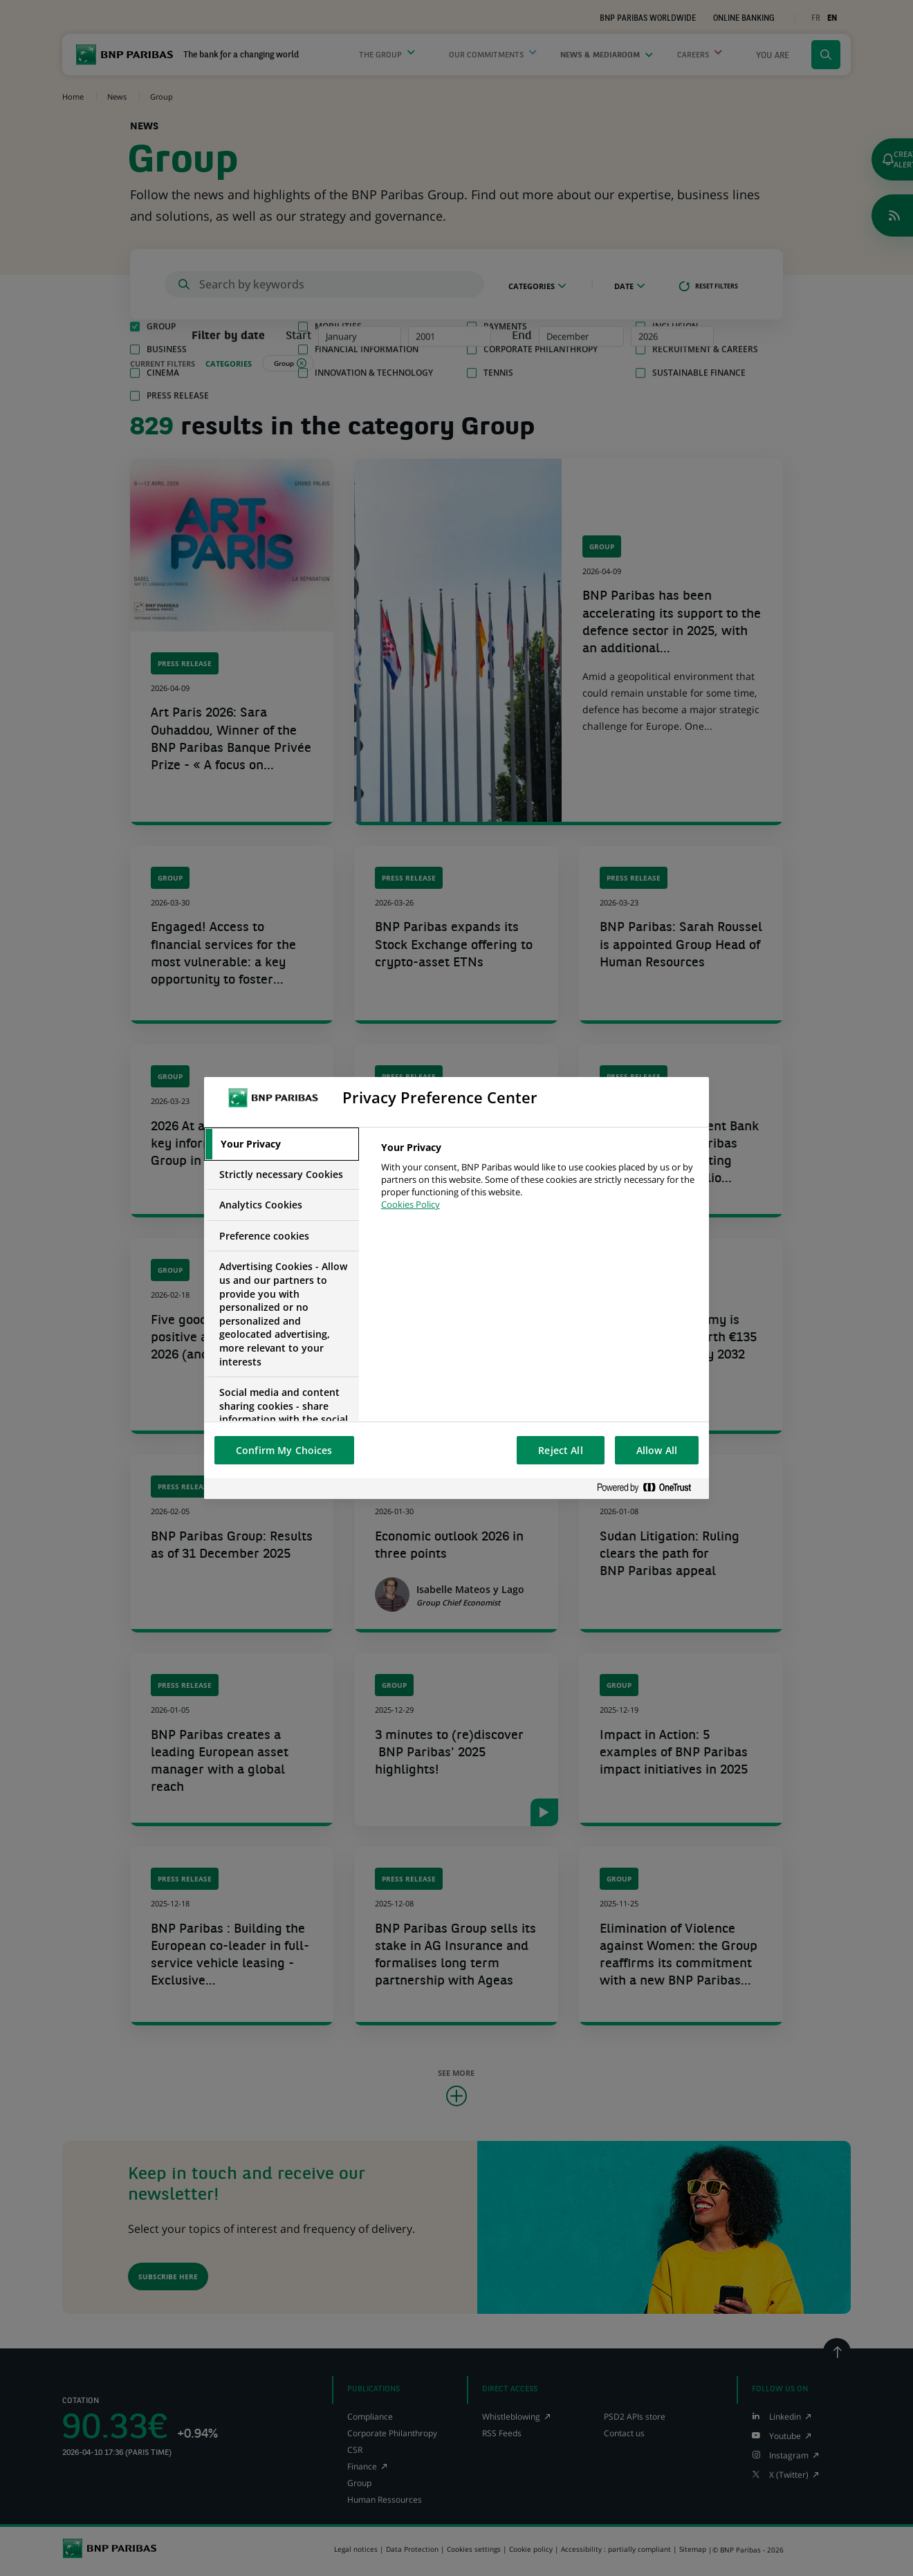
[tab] (281, 1144)
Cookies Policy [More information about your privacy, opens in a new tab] (410, 1204)
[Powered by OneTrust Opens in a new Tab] (649, 1488)
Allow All (656, 1450)
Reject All (560, 1450)
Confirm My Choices (284, 1450)
